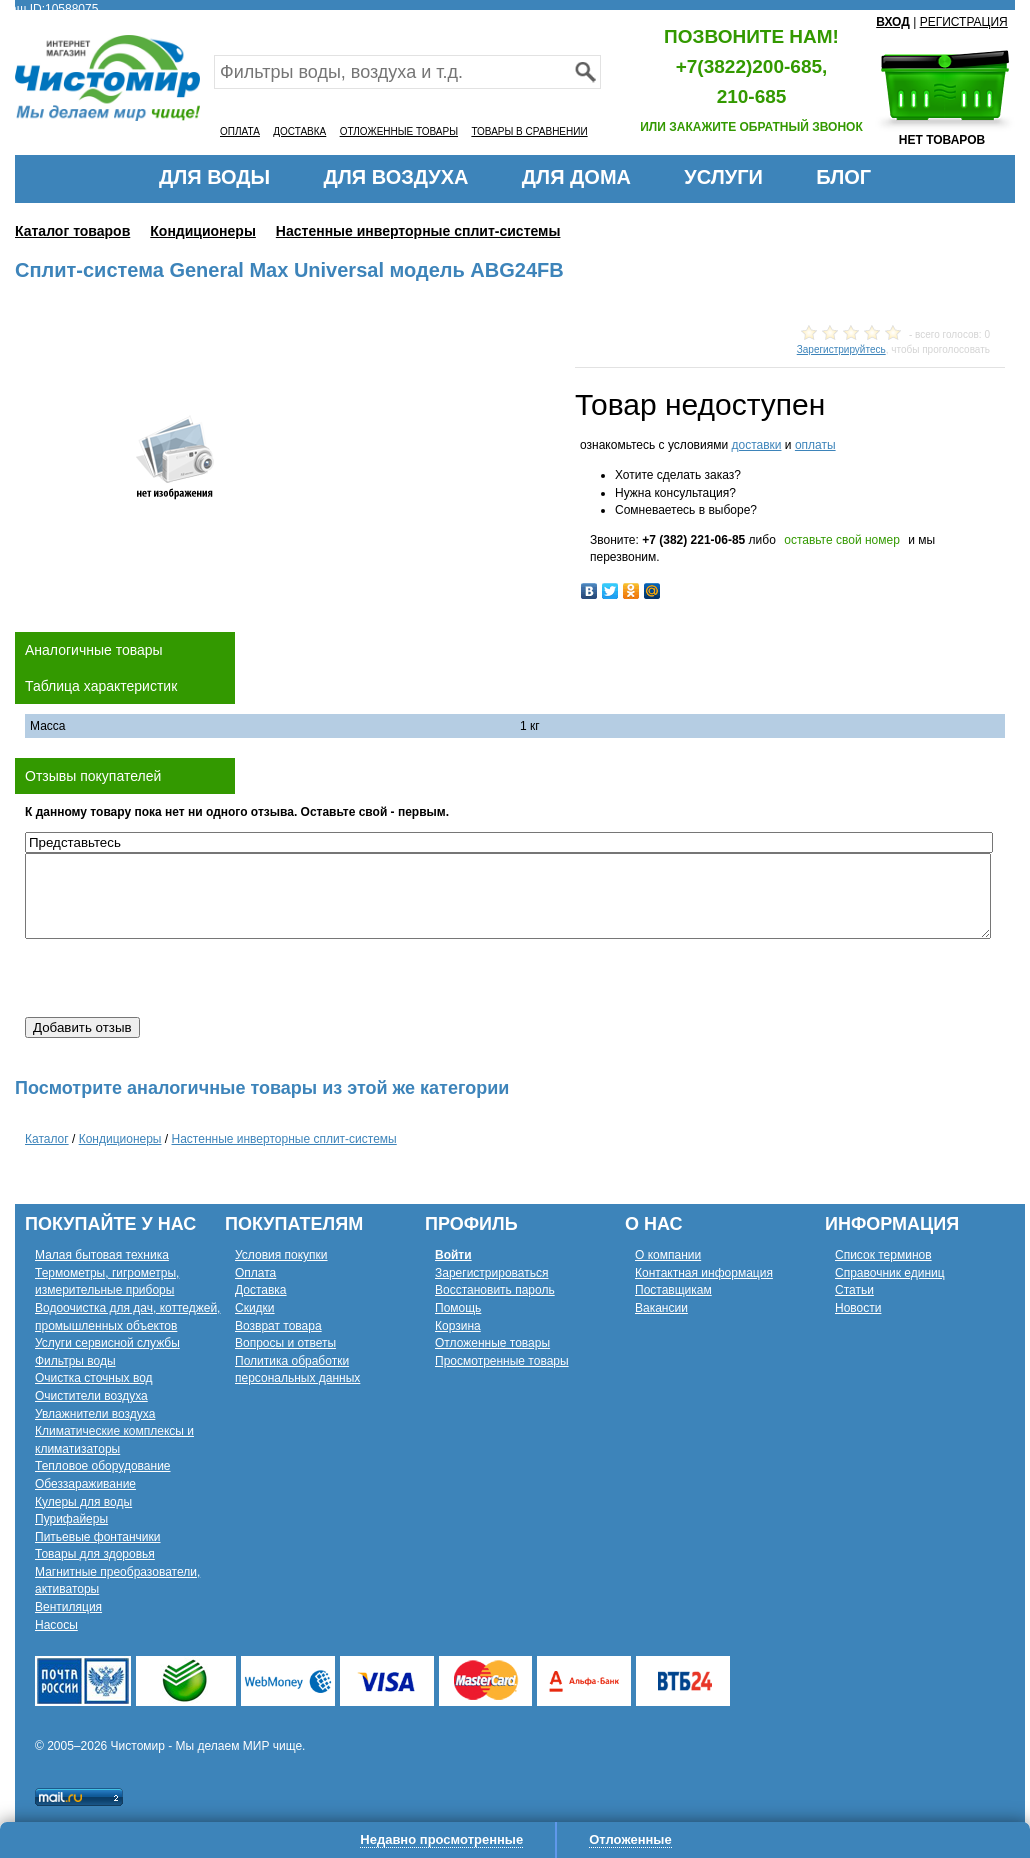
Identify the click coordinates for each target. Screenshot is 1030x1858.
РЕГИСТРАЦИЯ (964, 22)
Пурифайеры (71, 1519)
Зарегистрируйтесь (841, 349)
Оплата (255, 1273)
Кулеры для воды (83, 1502)
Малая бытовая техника (102, 1255)
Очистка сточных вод (94, 1378)
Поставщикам (673, 1290)
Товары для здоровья (95, 1554)
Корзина (458, 1326)
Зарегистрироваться (491, 1273)
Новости (858, 1308)
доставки (756, 445)
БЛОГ (843, 177)
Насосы (56, 1625)
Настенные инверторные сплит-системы (418, 231)
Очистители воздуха (91, 1396)
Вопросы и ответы (285, 1343)
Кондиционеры (203, 231)
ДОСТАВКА (299, 131)
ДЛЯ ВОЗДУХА (396, 177)
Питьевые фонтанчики (98, 1537)
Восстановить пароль (495, 1290)
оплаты (815, 445)
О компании (668, 1255)
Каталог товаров (72, 231)
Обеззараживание (85, 1484)
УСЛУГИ (723, 177)
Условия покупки (281, 1255)
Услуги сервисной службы (107, 1343)
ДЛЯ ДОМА (576, 177)
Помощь (458, 1308)
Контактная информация (704, 1273)
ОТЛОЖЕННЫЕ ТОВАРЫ (399, 131)
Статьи (854, 1290)
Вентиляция (68, 1607)
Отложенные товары (492, 1343)
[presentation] (177, 978)
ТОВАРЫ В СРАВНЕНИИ (529, 131)
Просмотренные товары (502, 1361)
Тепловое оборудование (103, 1466)
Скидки (255, 1308)
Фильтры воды (75, 1361)
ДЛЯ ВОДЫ (214, 177)
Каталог (47, 1139)
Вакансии (661, 1308)
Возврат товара (278, 1326)
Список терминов (883, 1255)
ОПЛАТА (240, 131)
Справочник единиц (890, 1273)
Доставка (261, 1290)
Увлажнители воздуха (95, 1414)
